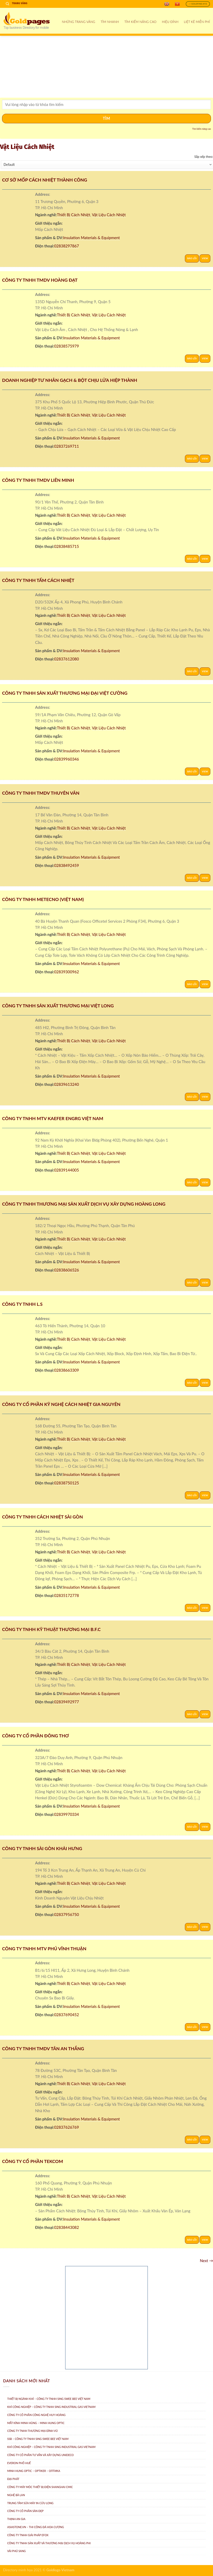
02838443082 (66, 2227)
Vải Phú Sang (16, 2551)
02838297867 (66, 245)
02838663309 (66, 1370)
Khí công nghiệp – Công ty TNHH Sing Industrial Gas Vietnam (51, 2447)
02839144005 (66, 1170)
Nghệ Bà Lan (16, 2495)
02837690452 (66, 2014)
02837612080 (66, 658)
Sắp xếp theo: (203, 156)
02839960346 (66, 759)
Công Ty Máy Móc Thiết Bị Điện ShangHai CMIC (40, 2487)
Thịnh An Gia (16, 2519)
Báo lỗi (192, 258)
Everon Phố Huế (19, 2463)
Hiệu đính (170, 22)
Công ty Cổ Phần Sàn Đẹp (25, 2511)
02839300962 (66, 971)
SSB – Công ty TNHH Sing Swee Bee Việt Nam (38, 2439)
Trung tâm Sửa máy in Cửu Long (30, 2503)
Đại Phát (13, 2479)
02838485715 (66, 546)
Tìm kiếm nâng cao (140, 22)
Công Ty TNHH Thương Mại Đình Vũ (32, 2430)
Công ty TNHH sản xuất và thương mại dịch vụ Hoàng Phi (49, 2543)
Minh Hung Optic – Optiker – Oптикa (33, 2471)
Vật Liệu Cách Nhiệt (109, 214)
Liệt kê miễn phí (197, 22)
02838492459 (66, 865)
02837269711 (66, 446)
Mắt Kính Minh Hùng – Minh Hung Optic (35, 2423)
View (205, 258)
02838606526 (66, 1270)
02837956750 (66, 1914)
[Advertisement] (106, 67)
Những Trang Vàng (78, 22)
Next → (206, 2260)
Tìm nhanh (110, 22)
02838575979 (66, 346)
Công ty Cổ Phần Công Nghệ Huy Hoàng (36, 2415)
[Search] (7, 3)
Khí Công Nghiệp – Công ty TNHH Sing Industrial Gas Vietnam (51, 2407)
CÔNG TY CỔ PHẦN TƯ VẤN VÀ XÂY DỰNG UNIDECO (40, 2455)
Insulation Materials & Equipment (91, 237)
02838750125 (66, 1482)
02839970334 (66, 1814)
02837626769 (66, 2127)
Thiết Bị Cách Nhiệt (73, 214)
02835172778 (66, 1595)
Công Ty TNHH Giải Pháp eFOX (28, 2535)
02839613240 (66, 1084)
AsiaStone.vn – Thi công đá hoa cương (35, 2527)
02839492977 (66, 1701)
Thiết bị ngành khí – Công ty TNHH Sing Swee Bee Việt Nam (48, 2398)
